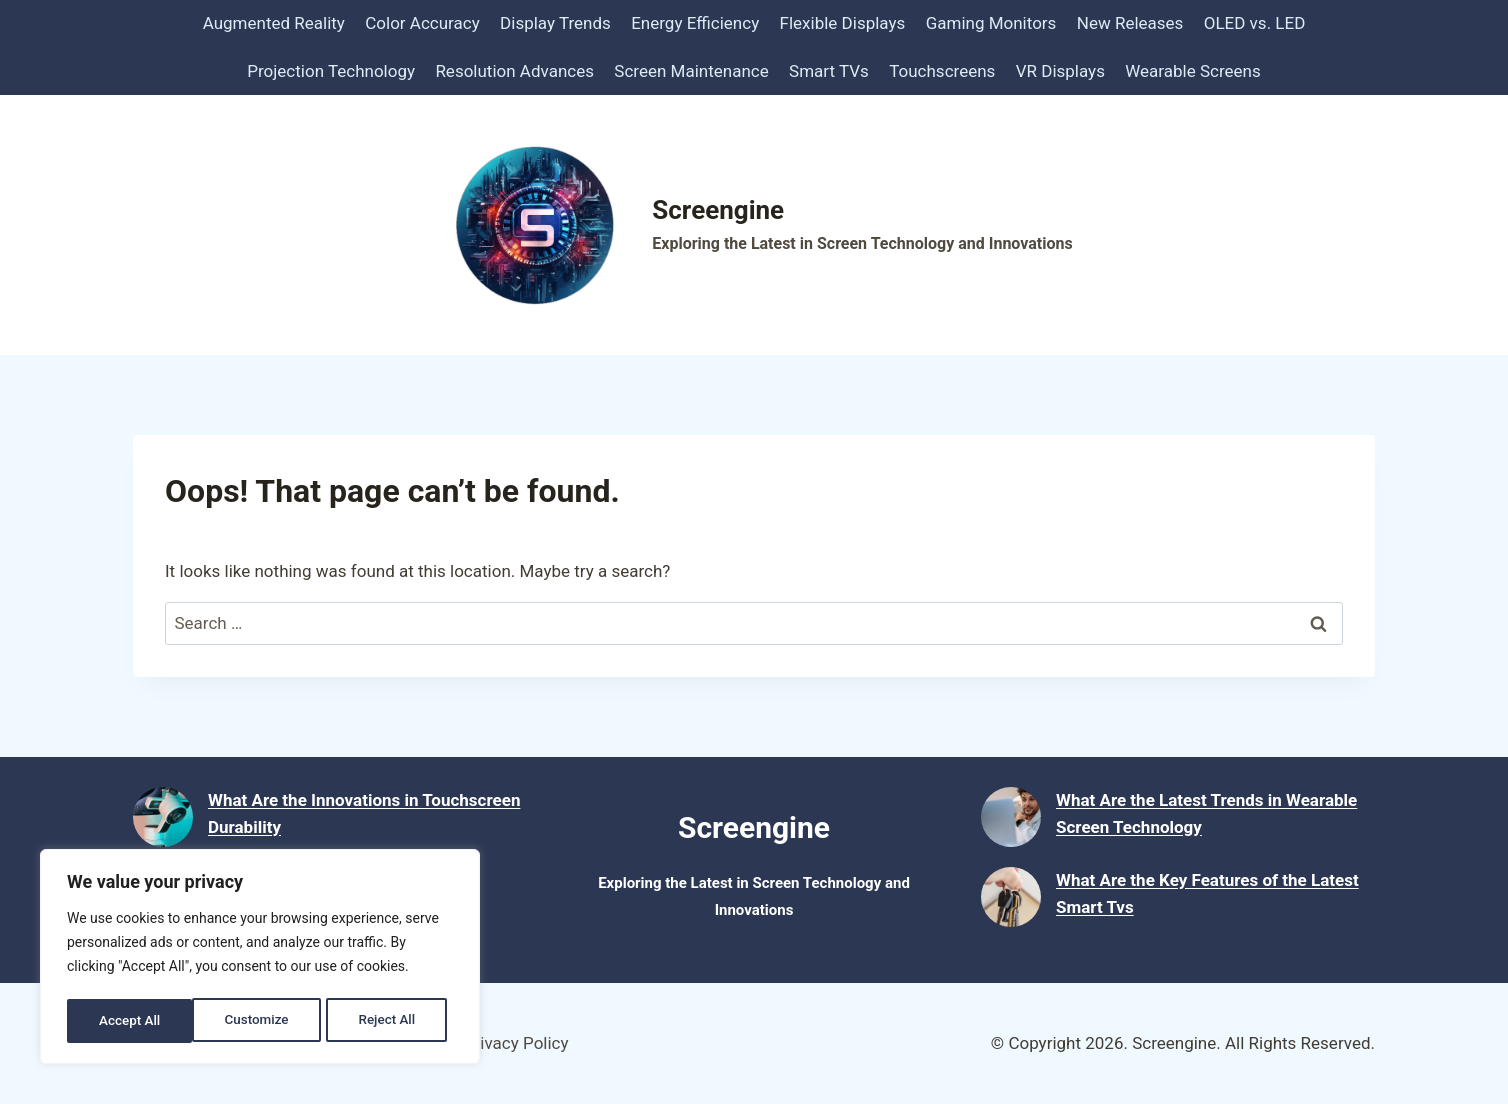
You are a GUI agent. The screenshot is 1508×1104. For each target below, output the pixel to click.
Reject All (261, 1021)
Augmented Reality (274, 23)
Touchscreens (942, 71)
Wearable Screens (1192, 71)
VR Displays (1060, 71)
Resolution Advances (514, 71)
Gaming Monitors (991, 23)
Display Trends (555, 23)
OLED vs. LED (1255, 23)
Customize (130, 1021)
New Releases (1130, 23)
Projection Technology (331, 71)
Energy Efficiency (695, 23)
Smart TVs (829, 71)
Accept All (391, 1021)
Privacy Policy (516, 1043)
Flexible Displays (843, 23)
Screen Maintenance (691, 71)
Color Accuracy (422, 23)
